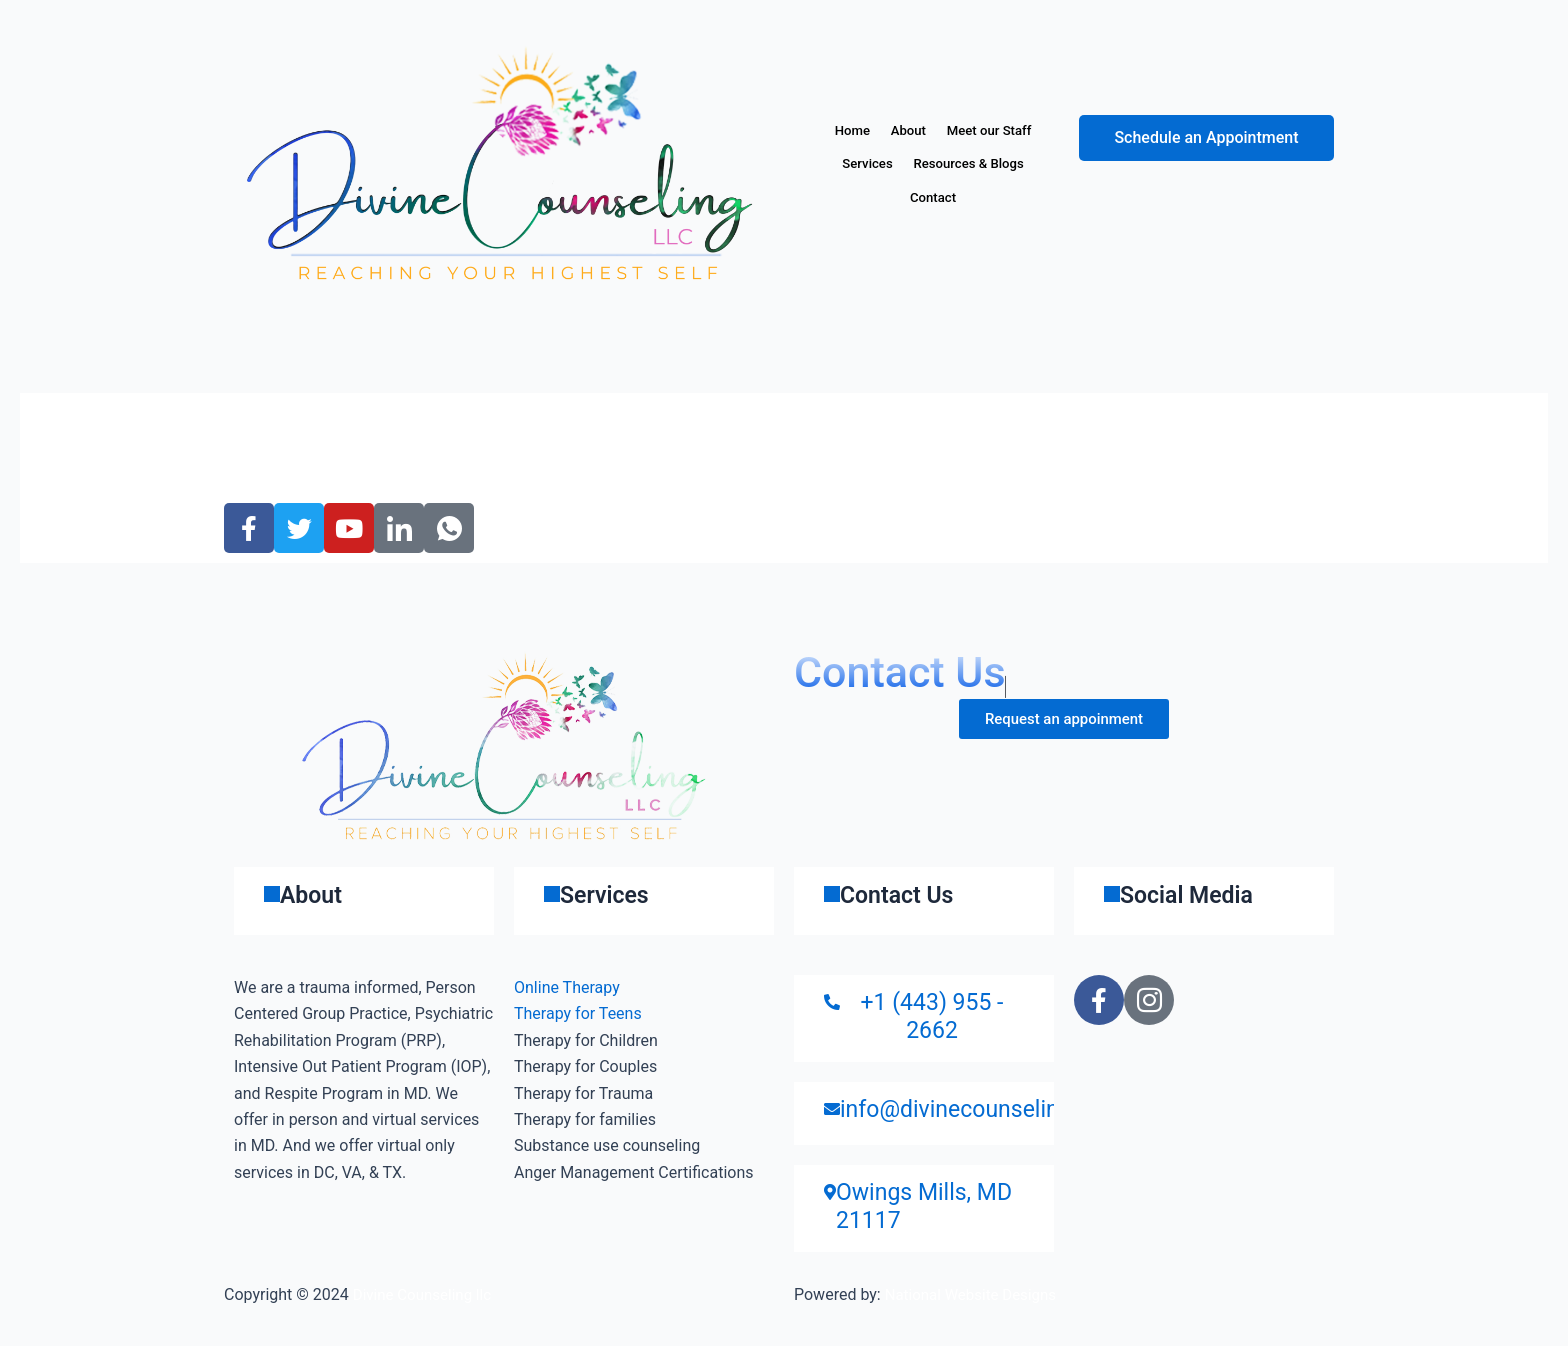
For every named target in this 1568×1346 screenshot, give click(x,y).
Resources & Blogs (890, 198)
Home (896, 131)
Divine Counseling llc (426, 1294)
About (967, 131)
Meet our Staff (888, 164)
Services (994, 164)
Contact (1009, 198)
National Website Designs (976, 1294)
